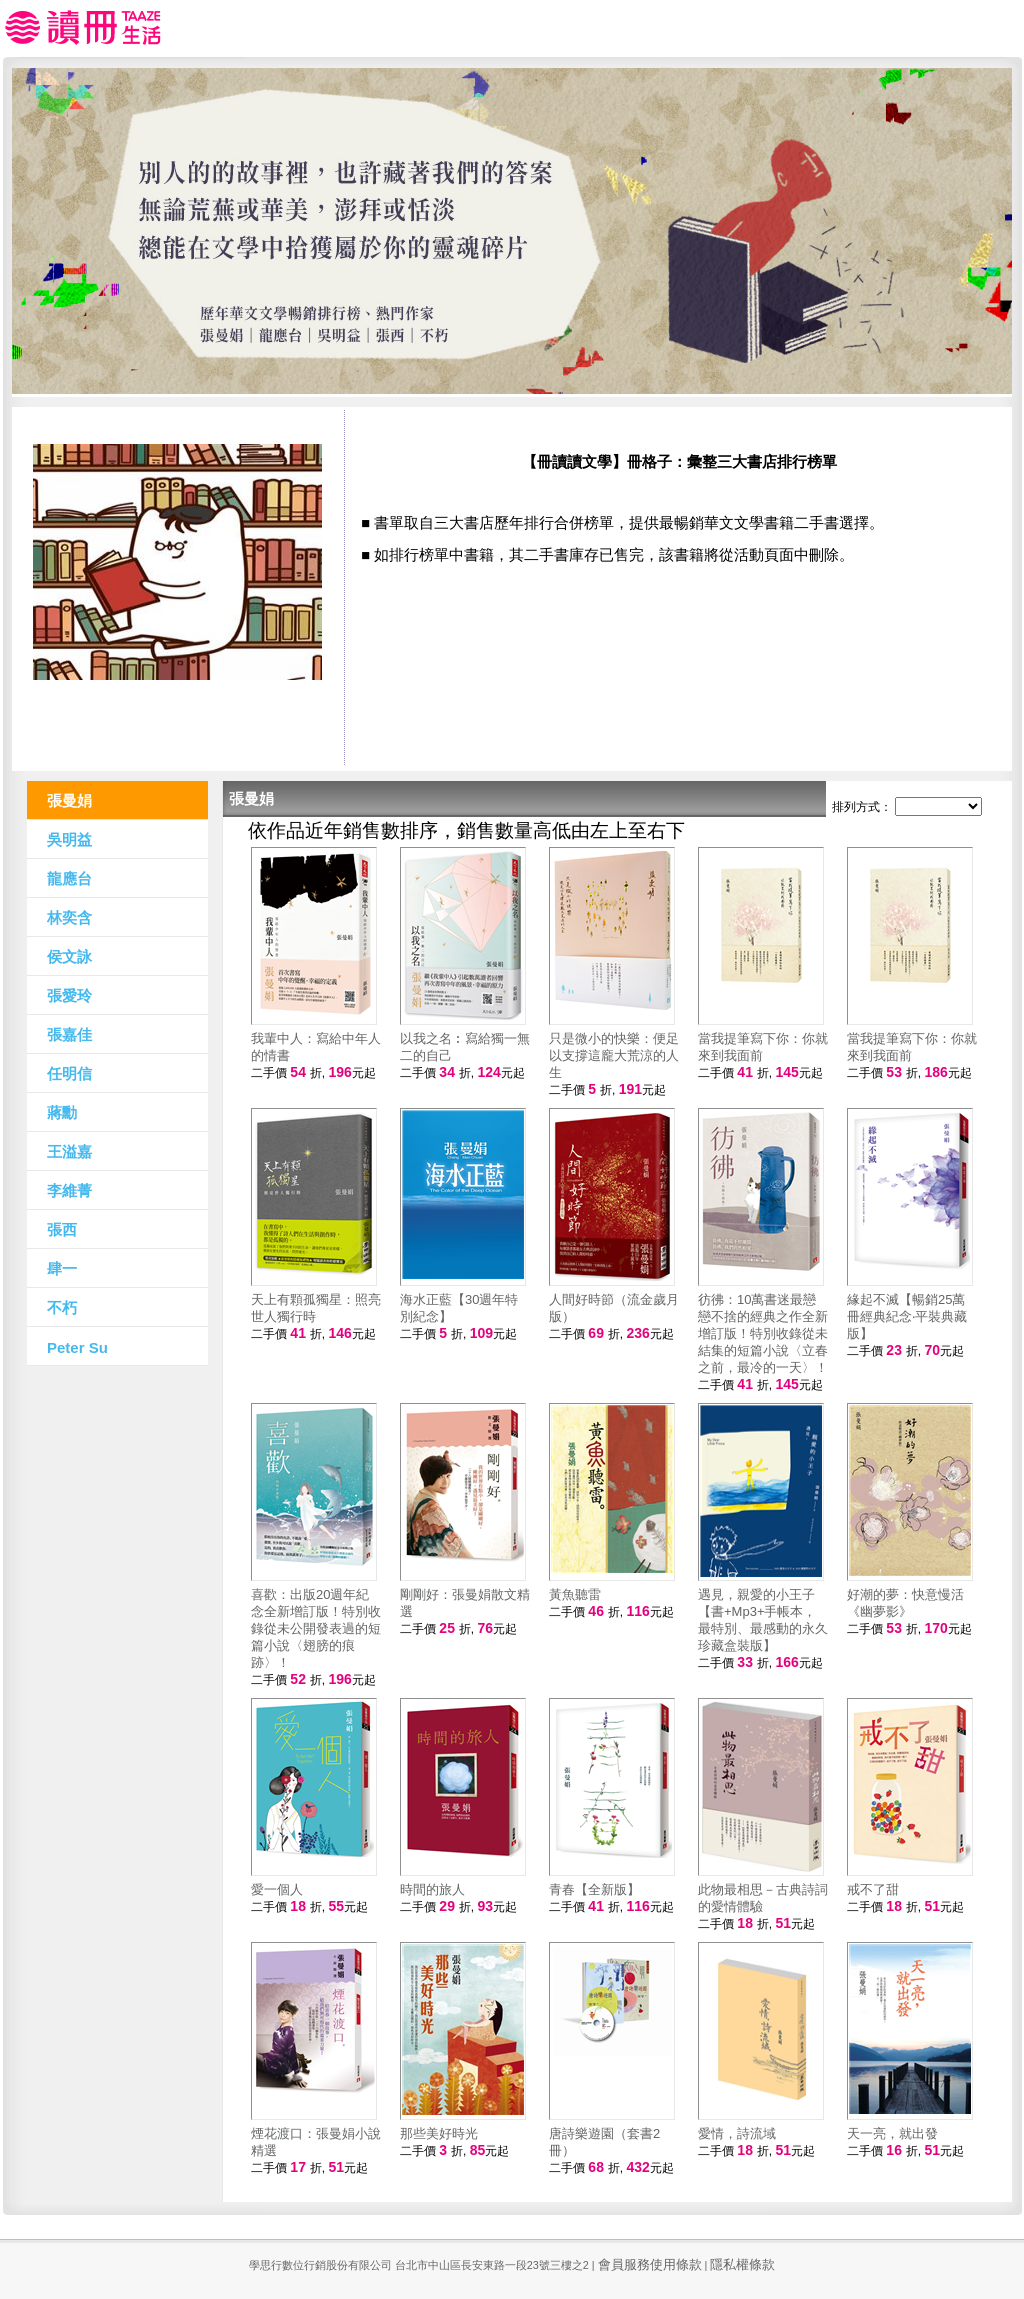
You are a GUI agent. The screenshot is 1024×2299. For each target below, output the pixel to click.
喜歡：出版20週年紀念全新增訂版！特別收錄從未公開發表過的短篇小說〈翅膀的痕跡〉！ (316, 1628)
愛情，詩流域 (737, 2133)
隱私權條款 (742, 2264)
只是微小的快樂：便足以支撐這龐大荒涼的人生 (614, 1055)
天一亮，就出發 (892, 2133)
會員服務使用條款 (650, 2264)
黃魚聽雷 (575, 1594)
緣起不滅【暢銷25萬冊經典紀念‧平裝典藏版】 (907, 1316)
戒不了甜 (873, 1889)
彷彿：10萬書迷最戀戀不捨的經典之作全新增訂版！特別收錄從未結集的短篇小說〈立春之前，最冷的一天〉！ (763, 1333)
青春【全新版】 (594, 1889)
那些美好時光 (439, 2133)
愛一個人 (277, 1889)
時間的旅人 (432, 1889)
